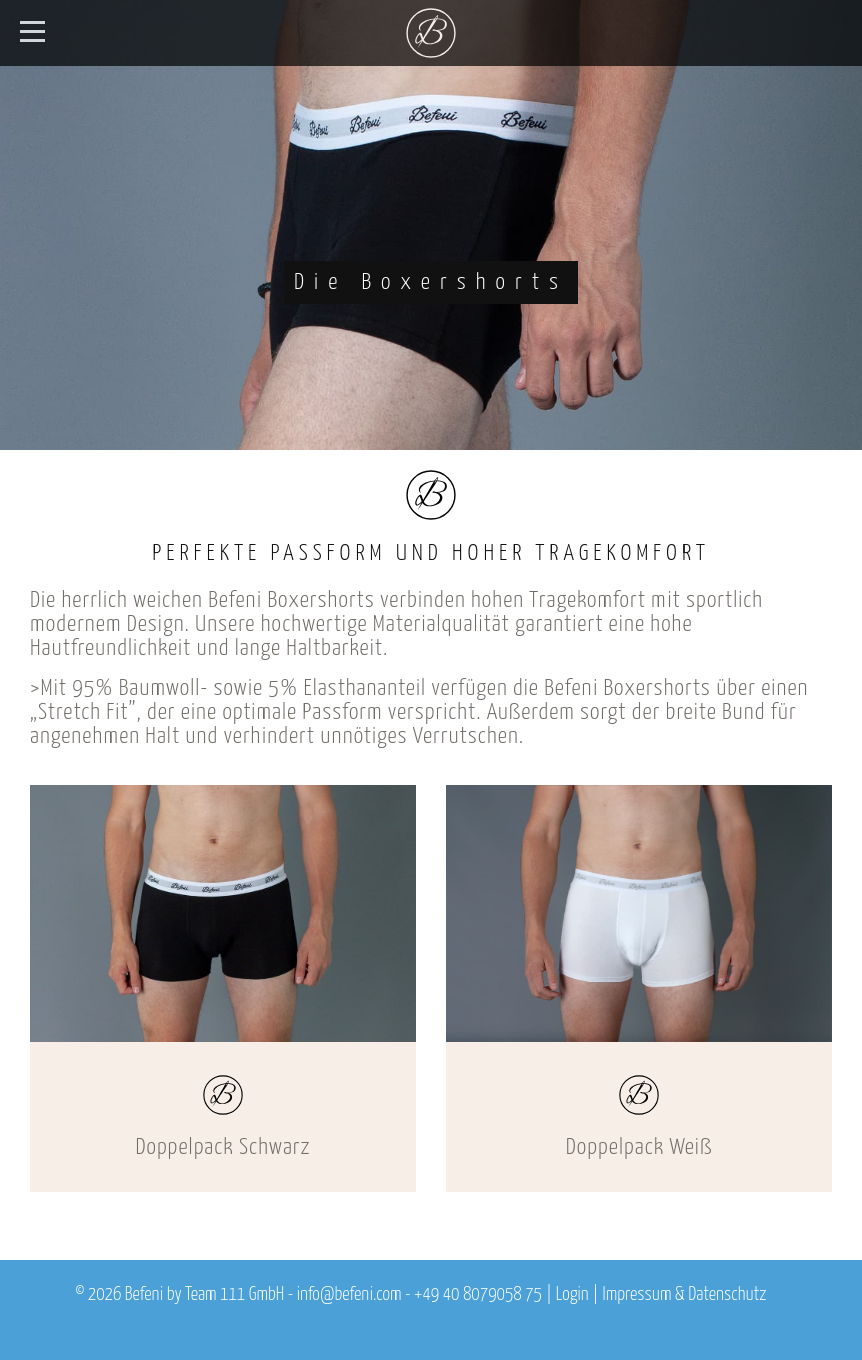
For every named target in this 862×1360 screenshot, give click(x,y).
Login (572, 1295)
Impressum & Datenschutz (684, 1295)
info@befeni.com (349, 1295)
